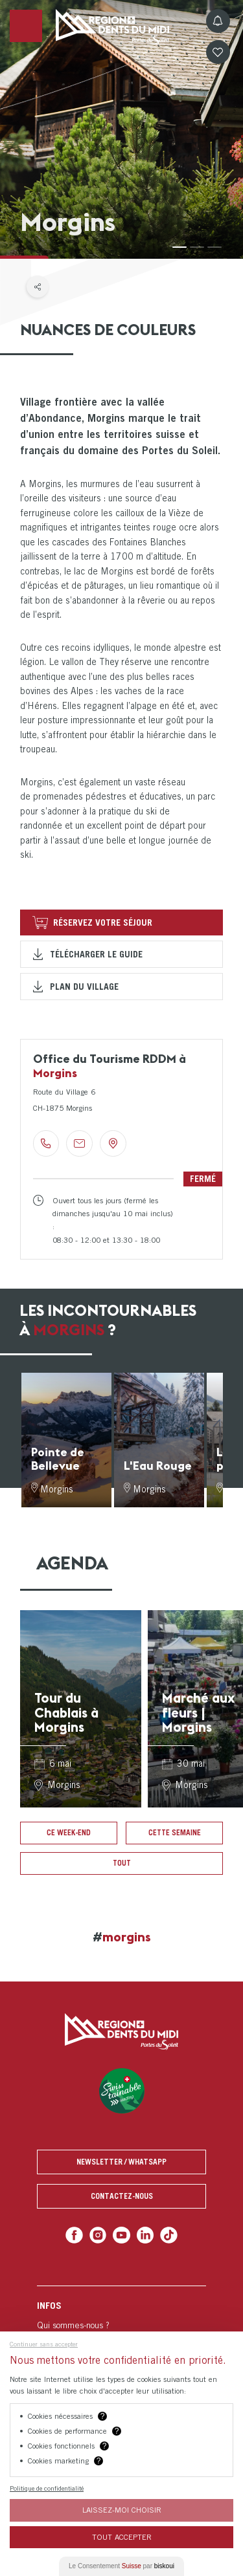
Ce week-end (69, 1832)
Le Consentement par (121, 2566)
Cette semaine (174, 1832)
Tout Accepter (122, 2537)
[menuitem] (121, 2325)
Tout (122, 1863)
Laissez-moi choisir (121, 2510)
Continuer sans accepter (44, 2344)
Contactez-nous (122, 2196)
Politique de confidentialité (47, 2488)
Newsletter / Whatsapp (121, 2162)
